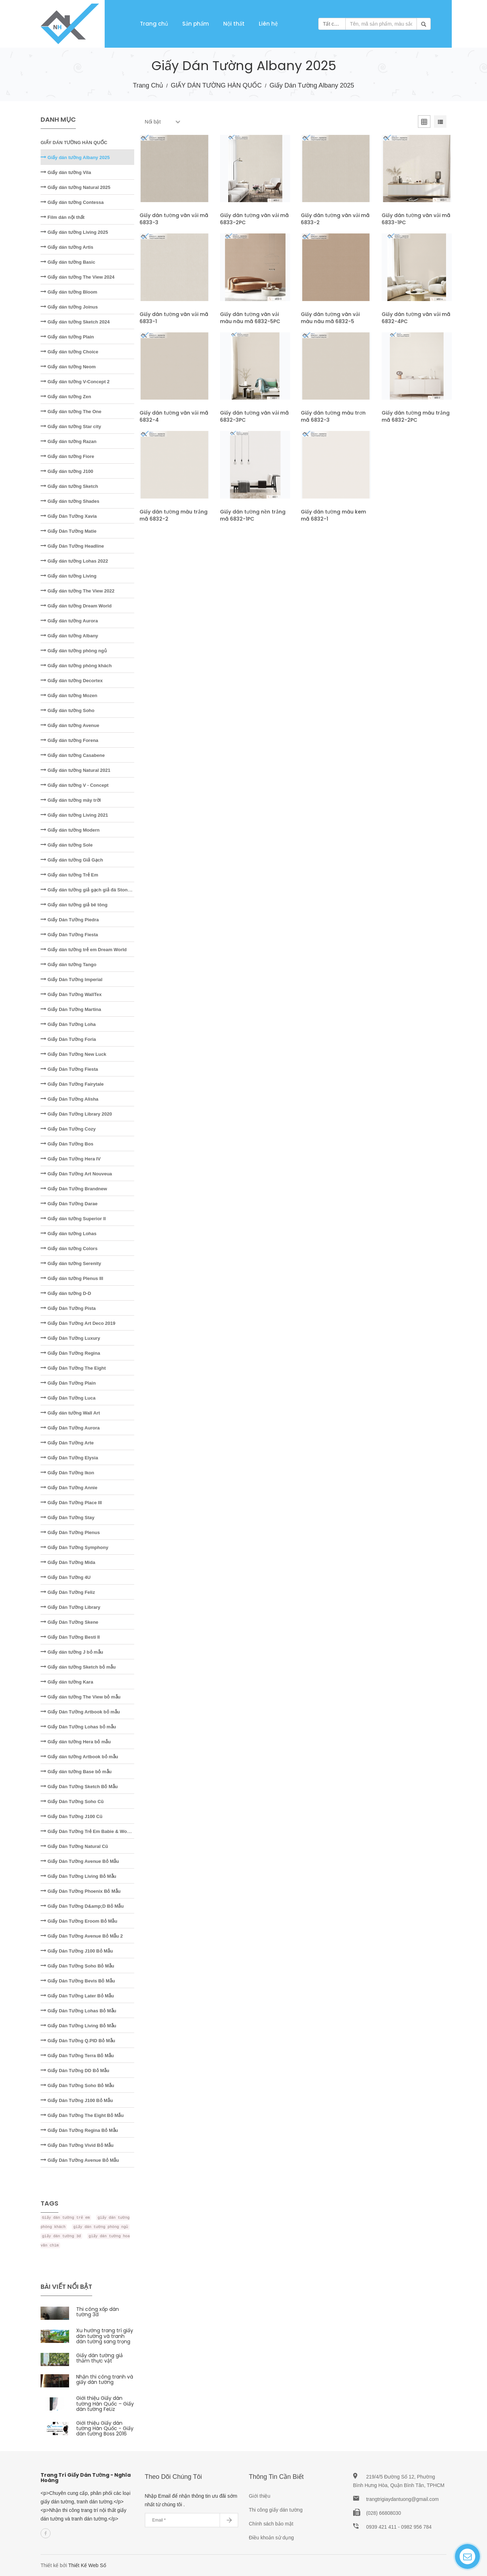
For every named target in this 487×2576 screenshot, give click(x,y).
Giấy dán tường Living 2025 (74, 232)
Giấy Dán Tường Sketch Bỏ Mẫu (79, 1786)
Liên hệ (268, 23)
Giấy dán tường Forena (69, 740)
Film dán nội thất (62, 217)
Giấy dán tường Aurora (69, 620)
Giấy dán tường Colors (69, 1248)
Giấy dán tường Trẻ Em (69, 875)
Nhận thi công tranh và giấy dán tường (104, 2379)
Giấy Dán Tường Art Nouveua (76, 1173)
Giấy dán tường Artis (67, 247)
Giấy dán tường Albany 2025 (75, 157)
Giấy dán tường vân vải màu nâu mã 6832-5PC (250, 318)
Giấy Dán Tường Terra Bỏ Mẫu (77, 2055)
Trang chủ (154, 23)
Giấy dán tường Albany (69, 635)
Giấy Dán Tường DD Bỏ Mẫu (75, 2070)
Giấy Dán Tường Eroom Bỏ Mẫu (79, 1921)
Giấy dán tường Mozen (69, 695)
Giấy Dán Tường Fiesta (69, 934)
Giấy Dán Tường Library (70, 1607)
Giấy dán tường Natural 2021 (75, 770)
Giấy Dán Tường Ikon (67, 1472)
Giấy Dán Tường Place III (71, 1502)
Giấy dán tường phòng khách (76, 665)
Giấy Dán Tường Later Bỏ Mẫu (77, 1995)
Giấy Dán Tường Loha (68, 1024)
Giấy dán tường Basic (68, 262)
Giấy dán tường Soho (67, 710)
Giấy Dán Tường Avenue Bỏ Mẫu (80, 1861)
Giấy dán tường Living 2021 (74, 815)
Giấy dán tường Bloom (69, 292)
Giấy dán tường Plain (67, 336)
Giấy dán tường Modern (70, 830)
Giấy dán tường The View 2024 (77, 277)
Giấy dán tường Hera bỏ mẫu (76, 1741)
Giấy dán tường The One (71, 411)
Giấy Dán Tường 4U (65, 1577)
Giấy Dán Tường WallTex (71, 994)
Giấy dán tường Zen (66, 396)
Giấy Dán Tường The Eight (73, 1368)
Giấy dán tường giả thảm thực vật (99, 2358)
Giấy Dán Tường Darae (69, 1203)
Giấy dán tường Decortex (72, 680)
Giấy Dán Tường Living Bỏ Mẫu (78, 1876)
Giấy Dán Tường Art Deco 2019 (78, 1323)
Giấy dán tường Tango (68, 964)
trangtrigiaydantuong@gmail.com (403, 2499)
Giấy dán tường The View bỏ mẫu (81, 1697)
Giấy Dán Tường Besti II (70, 1637)
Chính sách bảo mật (271, 2524)
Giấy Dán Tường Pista (68, 1308)
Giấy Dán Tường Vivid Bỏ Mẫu (77, 2145)
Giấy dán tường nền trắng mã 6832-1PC (253, 515)
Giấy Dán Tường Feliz (68, 1592)
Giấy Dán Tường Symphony (74, 1547)
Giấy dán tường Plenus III (72, 1278)
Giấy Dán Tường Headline (72, 546)
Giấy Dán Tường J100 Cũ (72, 1816)
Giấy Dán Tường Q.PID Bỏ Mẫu (78, 2040)
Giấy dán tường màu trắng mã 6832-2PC (416, 416)
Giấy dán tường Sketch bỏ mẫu (78, 1667)
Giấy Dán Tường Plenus (70, 1532)
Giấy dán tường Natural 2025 (75, 187)
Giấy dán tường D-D (66, 1293)
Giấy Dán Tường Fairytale (72, 1084)
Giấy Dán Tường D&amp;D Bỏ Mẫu (82, 1906)
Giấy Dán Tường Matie (68, 531)
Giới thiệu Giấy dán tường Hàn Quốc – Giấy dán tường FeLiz (105, 2404)
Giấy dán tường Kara (67, 1682)
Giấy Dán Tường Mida (68, 1562)
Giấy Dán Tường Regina (70, 1353)
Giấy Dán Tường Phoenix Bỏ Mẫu (81, 1891)
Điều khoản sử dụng (271, 2537)
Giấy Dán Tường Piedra (70, 919)
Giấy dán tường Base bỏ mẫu (76, 1771)
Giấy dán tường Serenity (71, 1263)
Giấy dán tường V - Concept (75, 785)
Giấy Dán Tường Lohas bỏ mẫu (78, 1726)
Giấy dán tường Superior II (73, 1218)
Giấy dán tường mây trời (71, 800)
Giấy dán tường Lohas (68, 1233)
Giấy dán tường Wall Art (70, 1413)
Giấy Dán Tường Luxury (70, 1338)
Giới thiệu (260, 2496)
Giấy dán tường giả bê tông (74, 904)
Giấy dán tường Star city (71, 426)
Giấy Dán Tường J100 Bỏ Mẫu (77, 1951)
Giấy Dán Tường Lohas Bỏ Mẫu (78, 2010)
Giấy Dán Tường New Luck (73, 1054)
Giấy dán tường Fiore (67, 456)
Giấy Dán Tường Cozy (68, 1129)
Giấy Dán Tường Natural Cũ (74, 1846)
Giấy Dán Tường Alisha (69, 1099)
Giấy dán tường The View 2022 (77, 591)
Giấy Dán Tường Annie (69, 1487)
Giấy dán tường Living (68, 576)
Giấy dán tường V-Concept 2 (75, 381)
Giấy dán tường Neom (68, 366)
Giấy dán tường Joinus (69, 307)
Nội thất (234, 23)
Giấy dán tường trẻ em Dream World (84, 949)
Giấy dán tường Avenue (70, 725)
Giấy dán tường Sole (67, 845)
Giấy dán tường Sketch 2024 (75, 322)
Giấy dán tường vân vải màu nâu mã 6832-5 (330, 318)
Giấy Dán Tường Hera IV (71, 1158)
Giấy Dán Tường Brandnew (74, 1188)
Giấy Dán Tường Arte (67, 1442)
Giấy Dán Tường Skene (69, 1622)
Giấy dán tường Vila (66, 172)
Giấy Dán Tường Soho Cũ (72, 1801)
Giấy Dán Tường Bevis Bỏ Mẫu (78, 1981)
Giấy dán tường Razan (68, 441)
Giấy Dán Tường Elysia (69, 1457)
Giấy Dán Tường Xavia (69, 516)
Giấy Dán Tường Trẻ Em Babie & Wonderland (93, 1831)
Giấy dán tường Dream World (76, 606)
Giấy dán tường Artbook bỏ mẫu (79, 1756)
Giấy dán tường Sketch (69, 486)
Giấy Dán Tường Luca (68, 1398)
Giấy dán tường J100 (67, 471)
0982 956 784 (416, 2527)
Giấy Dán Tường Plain (68, 1383)
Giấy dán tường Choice (69, 351)
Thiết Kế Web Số (87, 2565)
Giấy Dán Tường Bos (67, 1144)
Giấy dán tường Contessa (72, 202)
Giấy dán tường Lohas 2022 (74, 561)
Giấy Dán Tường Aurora (70, 1428)
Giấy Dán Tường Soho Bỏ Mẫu (77, 1966)
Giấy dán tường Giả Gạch (72, 860)
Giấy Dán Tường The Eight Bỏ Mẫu (82, 2115)
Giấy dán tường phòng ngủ (74, 650)
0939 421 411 (382, 2527)
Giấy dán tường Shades (70, 501)
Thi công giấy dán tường (276, 2510)
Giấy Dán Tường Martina (71, 1009)
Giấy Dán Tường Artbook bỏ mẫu (80, 1711)
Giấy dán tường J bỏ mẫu (72, 1652)
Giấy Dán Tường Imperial (72, 979)
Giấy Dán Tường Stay (67, 1517)
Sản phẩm (195, 23)
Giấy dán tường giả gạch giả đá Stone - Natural (95, 889)
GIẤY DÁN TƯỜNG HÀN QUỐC (216, 85)
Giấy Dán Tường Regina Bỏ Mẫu (79, 2130)
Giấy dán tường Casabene (73, 755)
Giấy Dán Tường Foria (68, 1039)
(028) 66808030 (384, 2513)
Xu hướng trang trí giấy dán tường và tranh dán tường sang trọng (104, 2336)
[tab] (424, 123)
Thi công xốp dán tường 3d (97, 2312)
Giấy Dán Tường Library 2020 (76, 1114)
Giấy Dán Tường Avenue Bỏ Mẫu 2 (82, 1936)
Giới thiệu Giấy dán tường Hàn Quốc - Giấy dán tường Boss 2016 (104, 2428)
